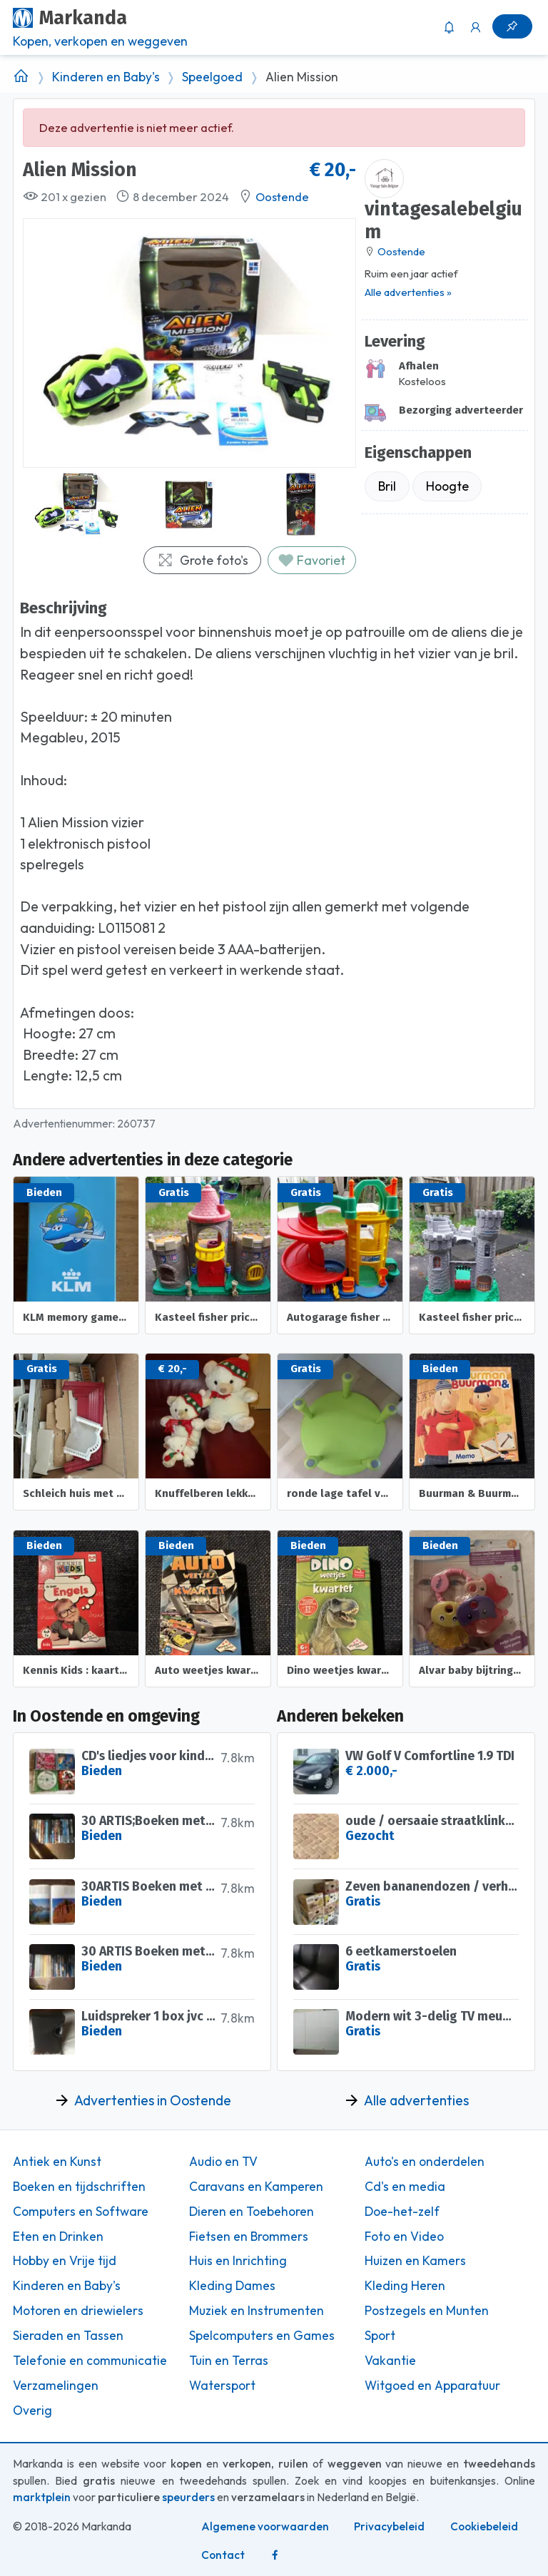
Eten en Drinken (58, 2236)
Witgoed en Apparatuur (432, 2385)
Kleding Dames (232, 2286)
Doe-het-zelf (402, 2211)
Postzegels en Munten (427, 2311)
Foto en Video (404, 2236)
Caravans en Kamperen (256, 2186)
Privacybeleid (389, 2526)
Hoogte (447, 486)
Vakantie (390, 2360)
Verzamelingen (55, 2385)
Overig (32, 2410)
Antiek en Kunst (57, 2161)
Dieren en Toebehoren (251, 2211)
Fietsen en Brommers (248, 2236)
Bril (387, 486)
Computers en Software (80, 2211)
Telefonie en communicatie (90, 2360)
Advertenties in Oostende (152, 2100)
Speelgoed (212, 77)
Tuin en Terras (228, 2360)
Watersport (222, 2385)
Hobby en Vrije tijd (64, 2261)
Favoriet (311, 560)
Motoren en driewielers (78, 2311)
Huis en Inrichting (238, 2261)
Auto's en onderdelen (424, 2161)
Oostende (282, 197)
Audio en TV (223, 2161)
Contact (223, 2555)
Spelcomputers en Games (262, 2336)
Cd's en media (405, 2186)
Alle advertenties (416, 2100)
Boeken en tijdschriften (79, 2186)
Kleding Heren (405, 2286)
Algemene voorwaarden (265, 2526)
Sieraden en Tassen (68, 2336)
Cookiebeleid (484, 2526)
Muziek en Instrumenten (256, 2311)
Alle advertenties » (408, 292)
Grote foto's (202, 560)
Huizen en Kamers (415, 2261)
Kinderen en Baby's (106, 77)
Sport (380, 2336)
